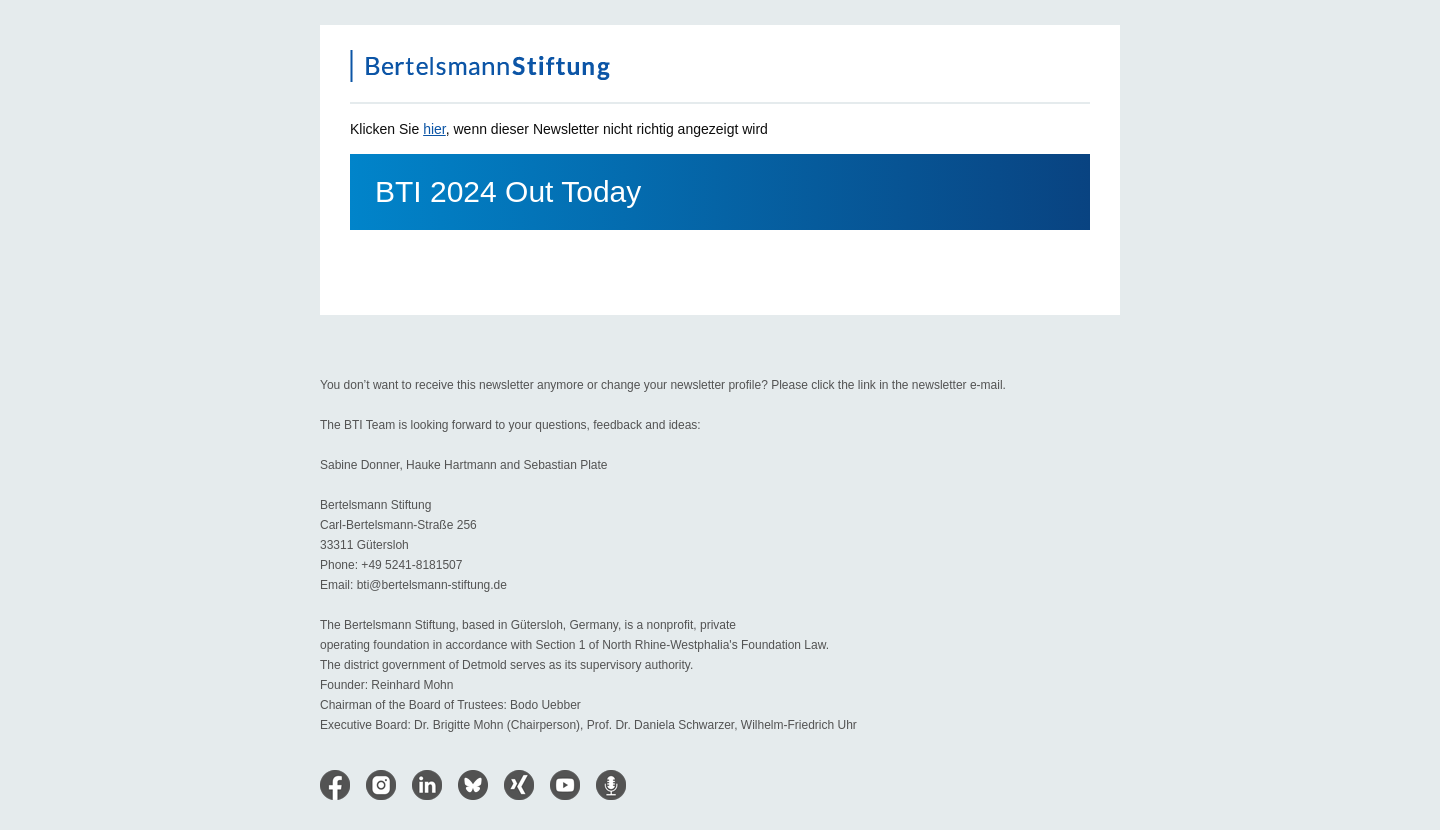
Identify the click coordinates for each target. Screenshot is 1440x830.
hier (434, 129)
